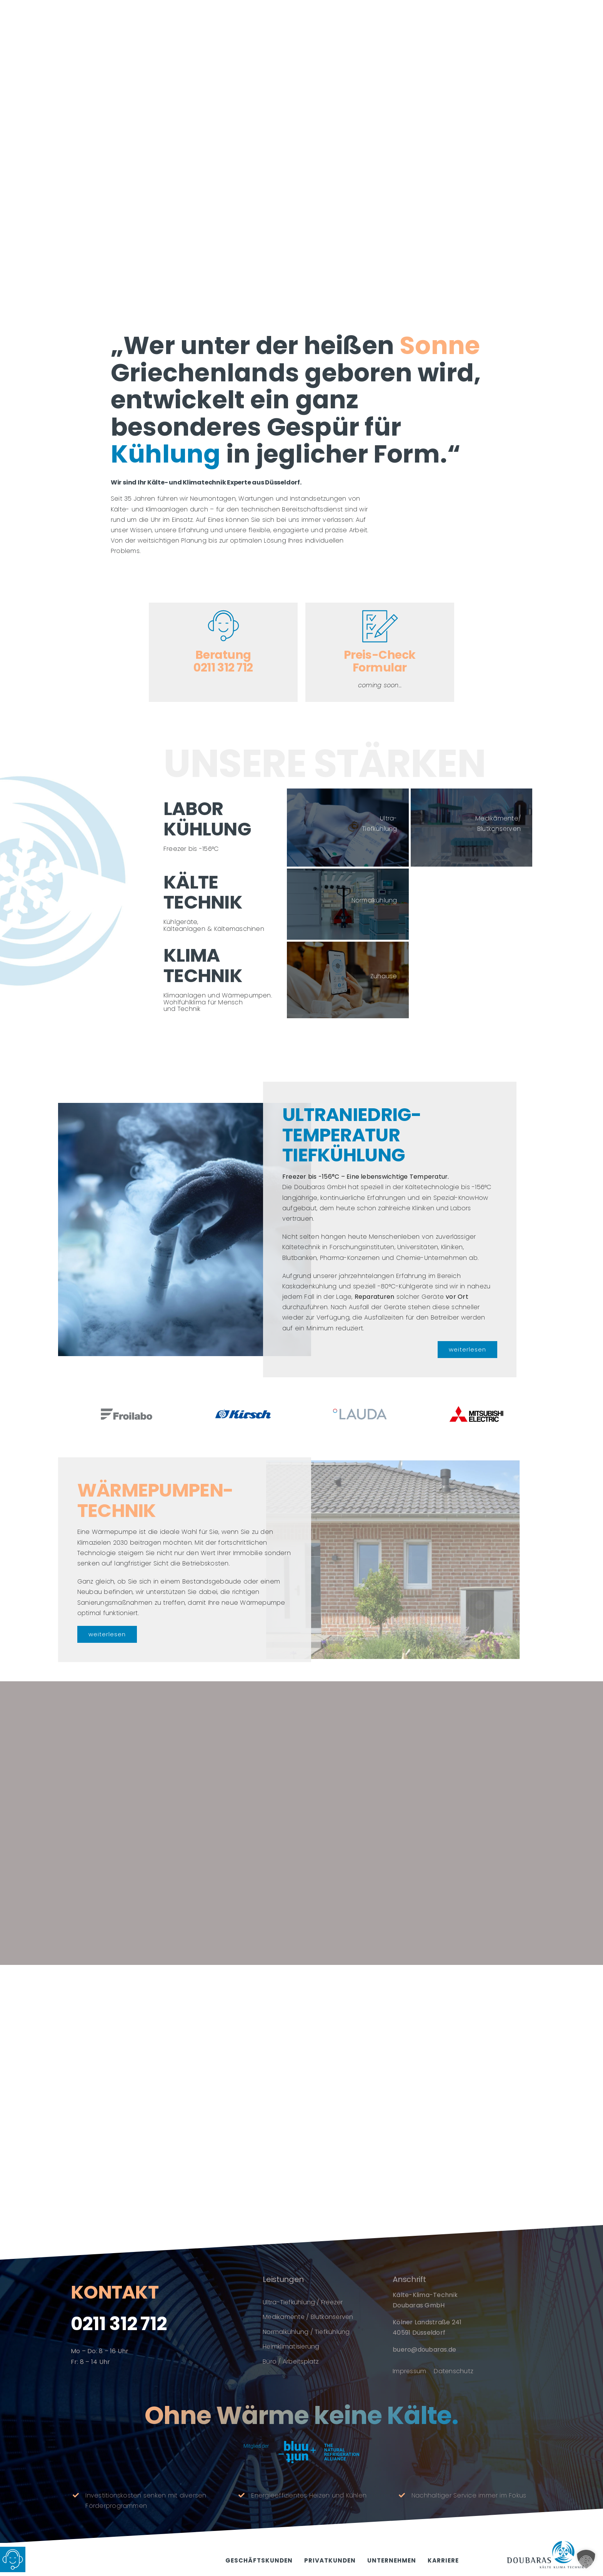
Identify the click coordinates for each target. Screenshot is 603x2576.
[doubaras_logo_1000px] (545, 2543)
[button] (586, 2559)
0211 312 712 (119, 2329)
